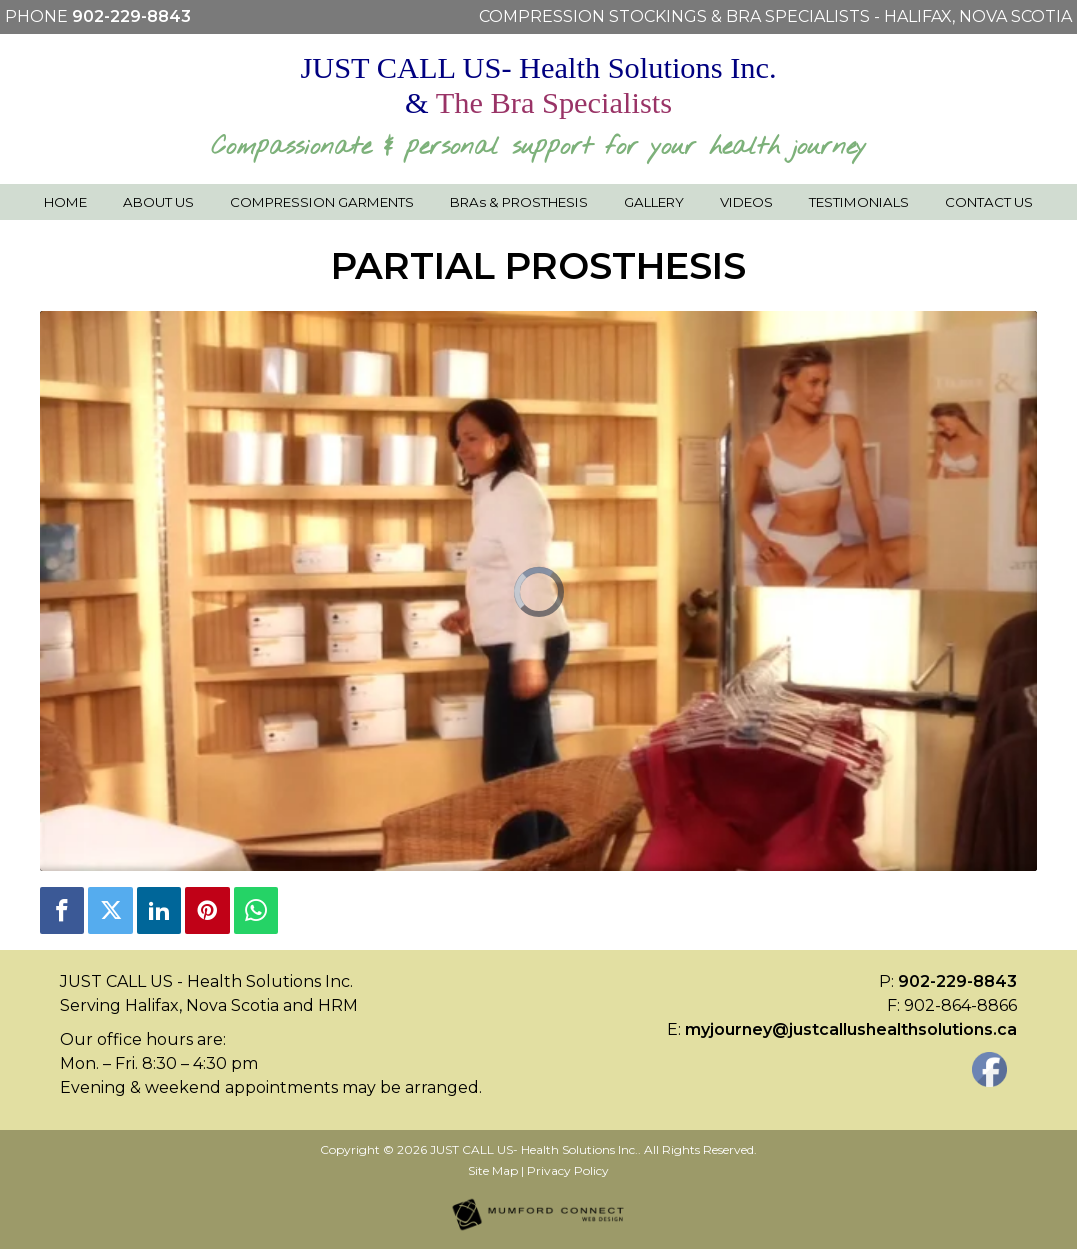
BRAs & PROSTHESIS (519, 202)
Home (65, 202)
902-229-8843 (131, 16)
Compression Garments (322, 202)
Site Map (493, 1170)
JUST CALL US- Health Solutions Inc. (534, 1149)
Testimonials (859, 202)
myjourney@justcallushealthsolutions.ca (851, 1029)
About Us (158, 202)
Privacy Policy (568, 1170)
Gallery (654, 202)
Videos (746, 202)
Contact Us (989, 202)
